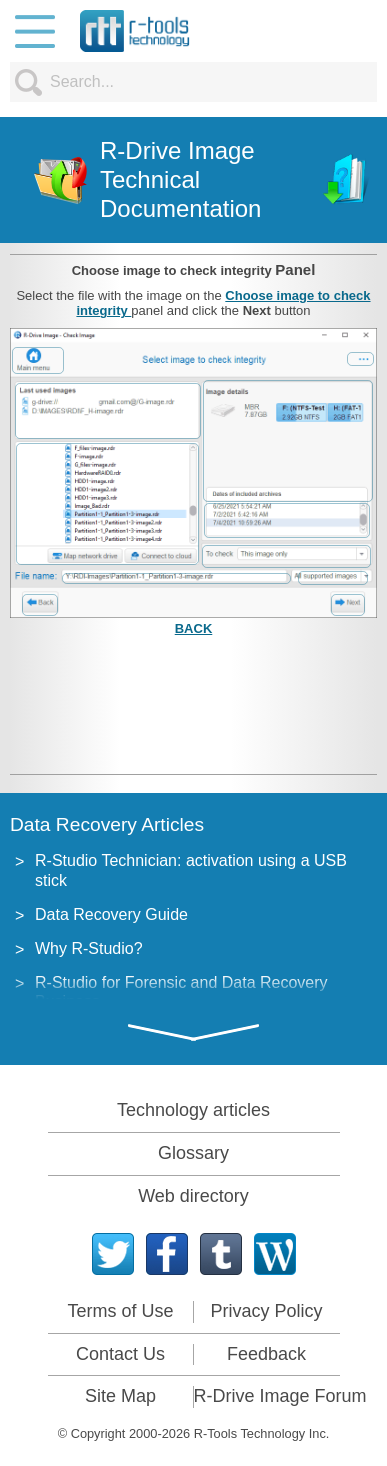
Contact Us (120, 1354)
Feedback (266, 1354)
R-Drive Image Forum (280, 1396)
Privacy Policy (266, 1311)
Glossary (193, 1153)
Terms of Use (120, 1311)
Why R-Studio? (89, 948)
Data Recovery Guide (111, 914)
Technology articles (193, 1110)
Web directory (193, 1196)
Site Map (120, 1396)
